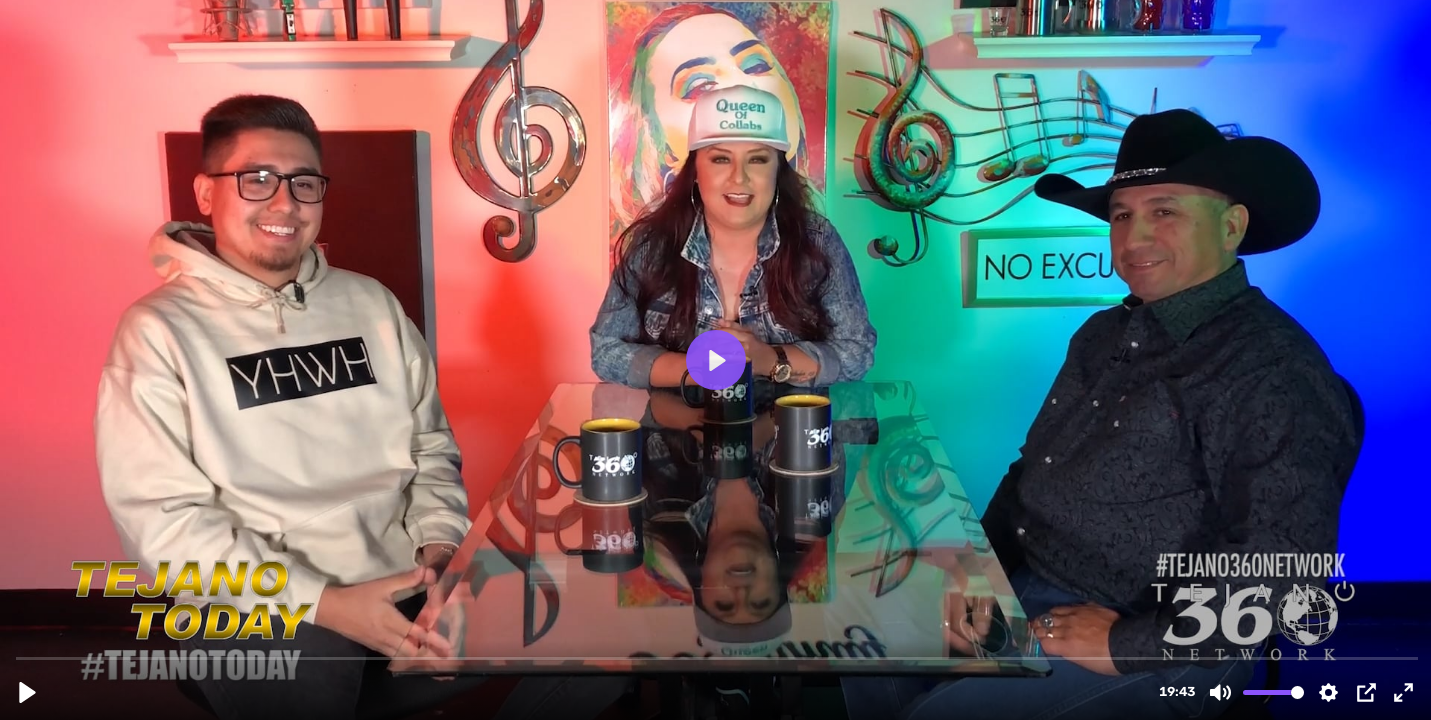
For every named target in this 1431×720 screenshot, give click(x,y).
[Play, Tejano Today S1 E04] (27, 692)
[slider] (717, 657)
